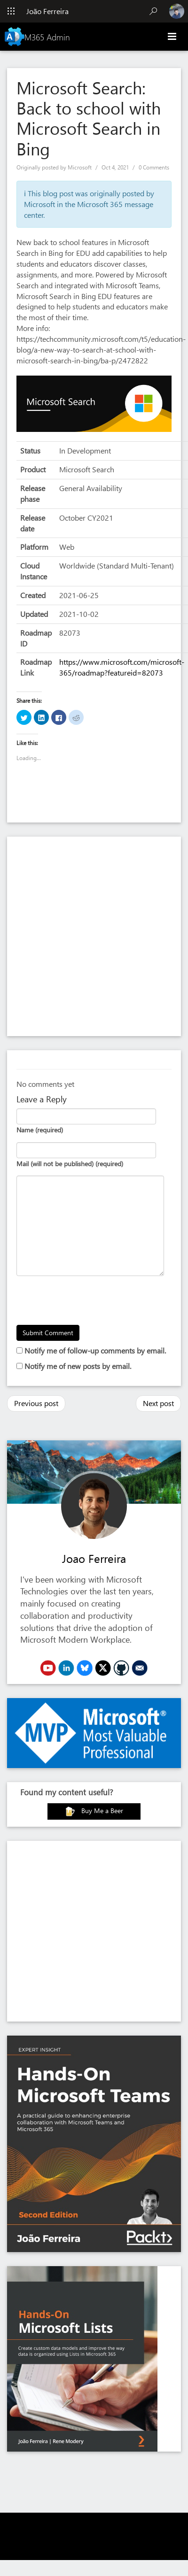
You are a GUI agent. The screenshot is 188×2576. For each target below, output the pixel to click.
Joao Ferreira (94, 1558)
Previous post (36, 1403)
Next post (158, 1403)
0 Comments (154, 167)
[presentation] (87, 1302)
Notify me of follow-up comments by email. (95, 1350)
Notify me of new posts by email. (77, 1366)
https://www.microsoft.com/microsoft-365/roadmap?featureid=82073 (121, 667)
